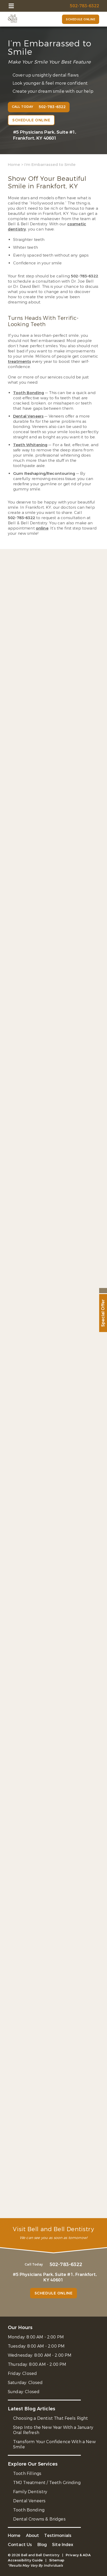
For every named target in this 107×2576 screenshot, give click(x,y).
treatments (19, 361)
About (32, 2535)
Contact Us (20, 2544)
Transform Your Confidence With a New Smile (54, 2444)
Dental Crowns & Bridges (39, 2519)
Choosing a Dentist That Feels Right (50, 2418)
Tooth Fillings (27, 2473)
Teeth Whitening (30, 444)
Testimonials (57, 2535)
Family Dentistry (30, 2491)
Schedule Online (80, 19)
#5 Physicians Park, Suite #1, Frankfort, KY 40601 (44, 135)
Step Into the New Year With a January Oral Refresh (53, 2430)
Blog (42, 2544)
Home (14, 164)
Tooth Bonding (28, 392)
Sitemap (57, 2560)
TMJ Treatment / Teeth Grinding (47, 2482)
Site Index (63, 2544)
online (42, 528)
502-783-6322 (84, 276)
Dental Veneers (28, 416)
